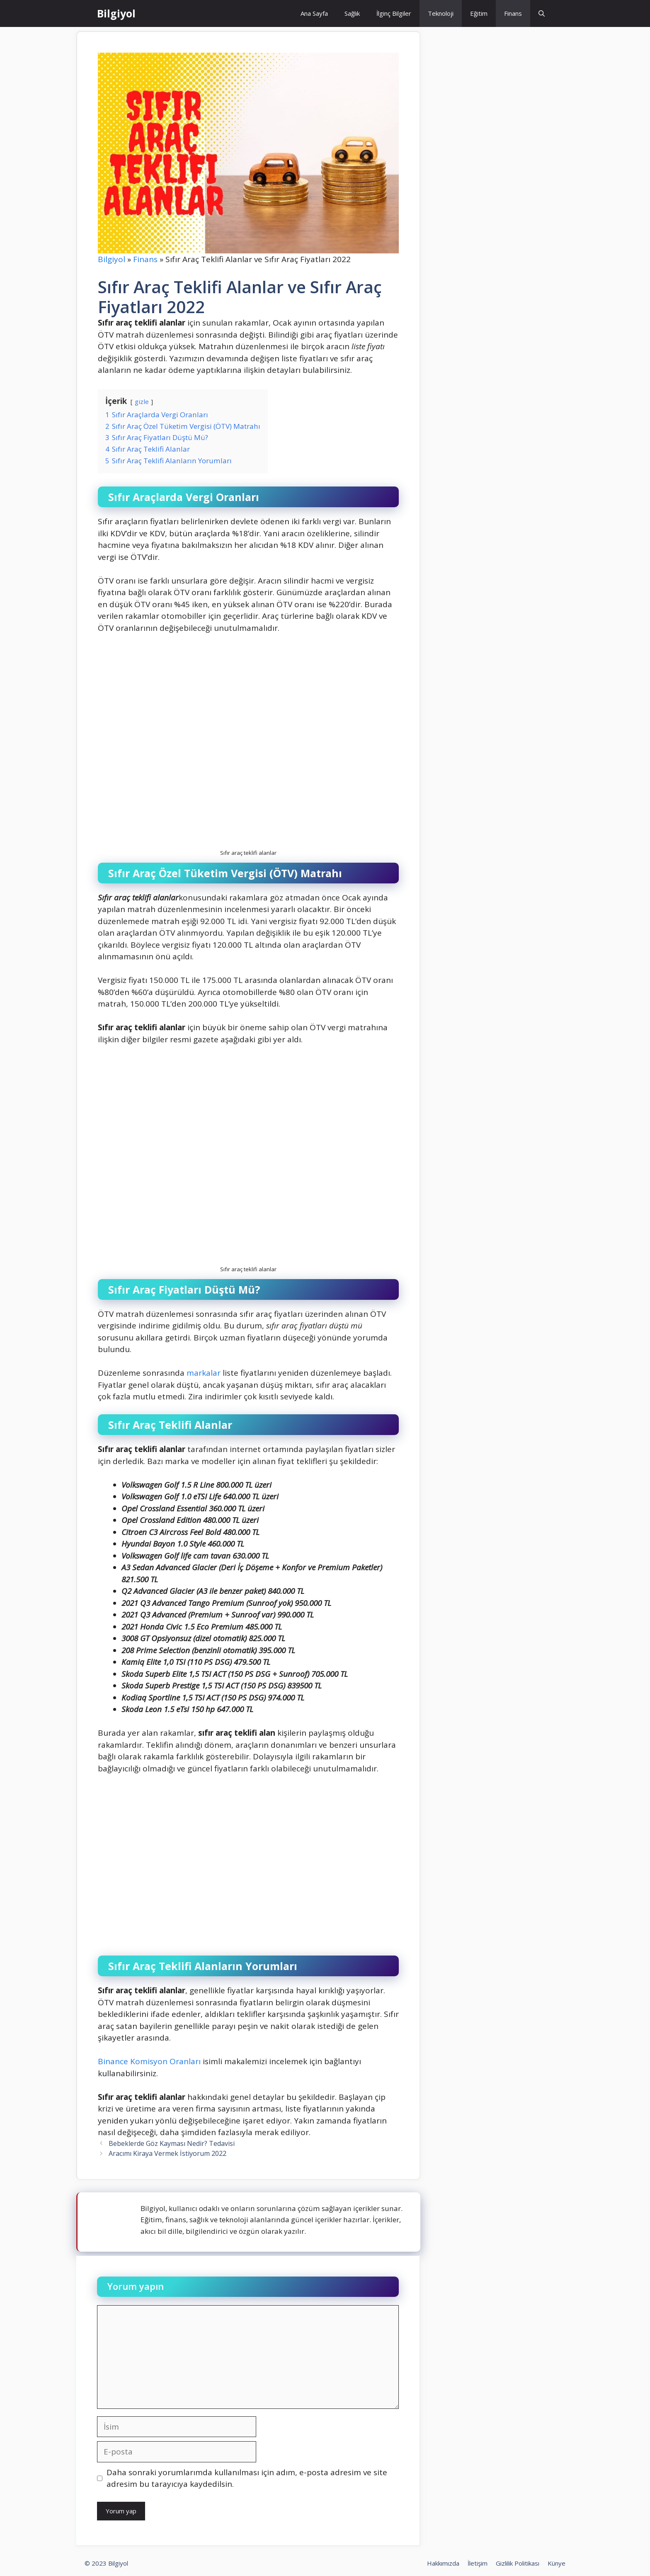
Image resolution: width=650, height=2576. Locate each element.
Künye (556, 2563)
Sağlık (352, 13)
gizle (142, 401)
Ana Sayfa (314, 13)
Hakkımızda (443, 2563)
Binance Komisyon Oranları (149, 2061)
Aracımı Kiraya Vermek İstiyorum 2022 (167, 2153)
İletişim (478, 2563)
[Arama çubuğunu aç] (541, 13)
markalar (204, 1372)
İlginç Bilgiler (393, 13)
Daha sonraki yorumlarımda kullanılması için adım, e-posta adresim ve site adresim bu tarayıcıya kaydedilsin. (247, 2478)
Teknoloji (441, 13)
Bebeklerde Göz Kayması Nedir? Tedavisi (172, 2143)
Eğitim (479, 13)
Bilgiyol (116, 13)
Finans (513, 13)
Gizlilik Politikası (517, 2563)
